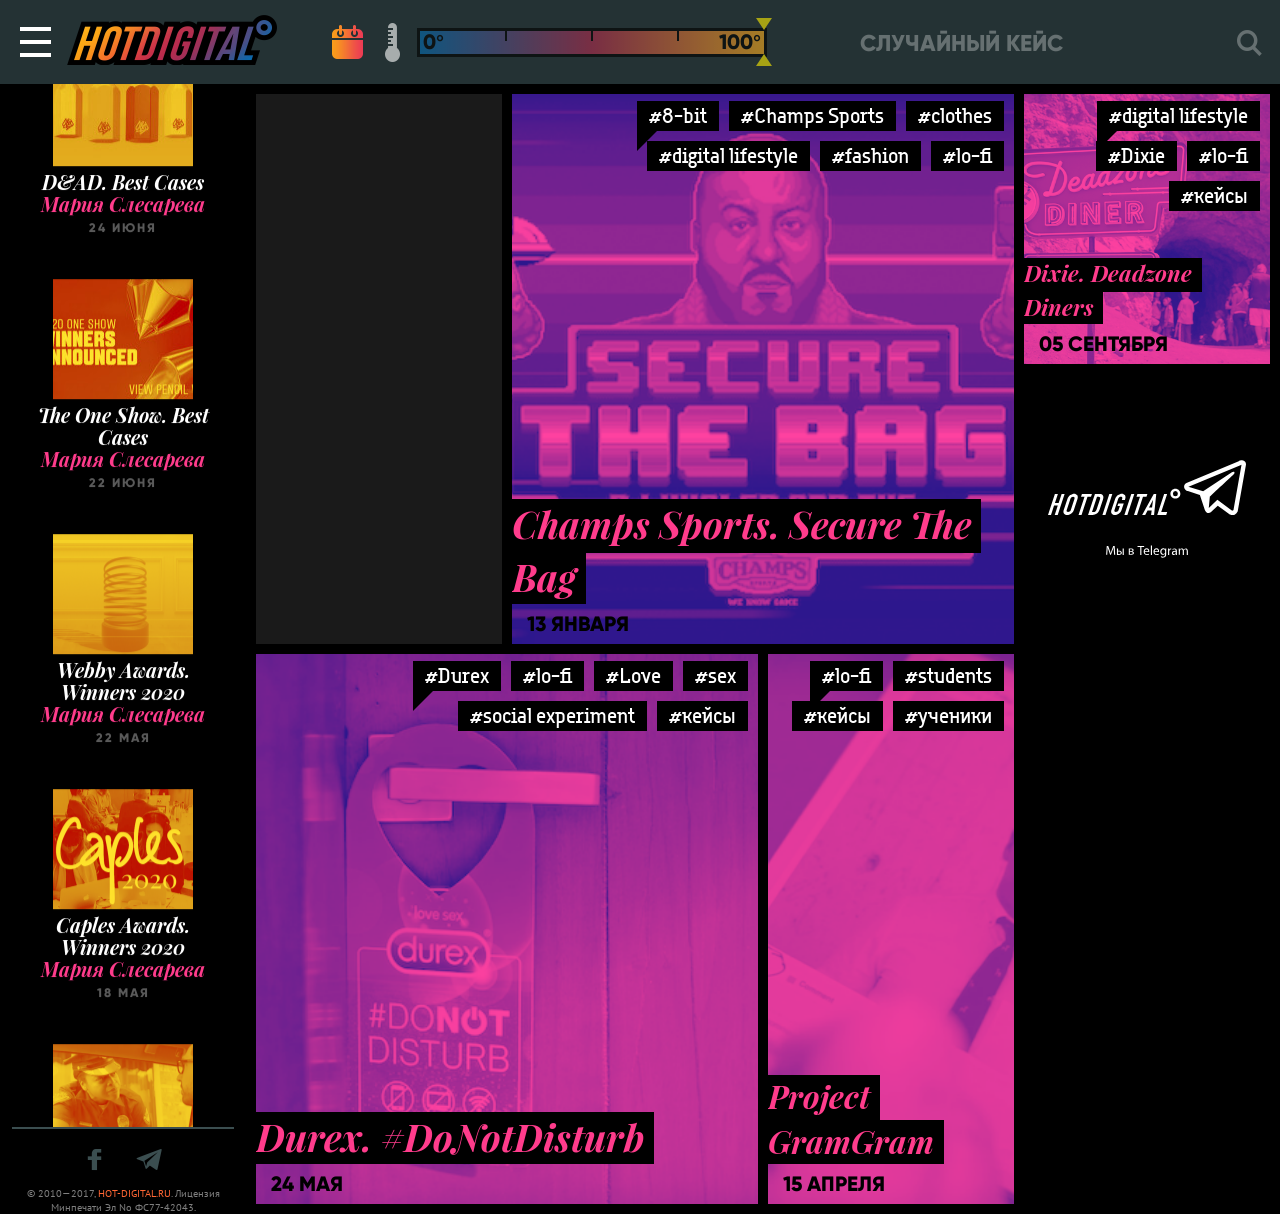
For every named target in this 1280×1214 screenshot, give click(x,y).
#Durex (457, 675)
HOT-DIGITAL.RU (134, 1193)
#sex (715, 675)
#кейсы (1214, 195)
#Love (633, 675)
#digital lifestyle (728, 155)
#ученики (948, 715)
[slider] (764, 42)
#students (948, 675)
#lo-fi (967, 155)
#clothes (955, 115)
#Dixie (1136, 155)
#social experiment (552, 715)
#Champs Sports (812, 115)
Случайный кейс (961, 43)
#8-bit (678, 115)
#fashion (870, 155)
